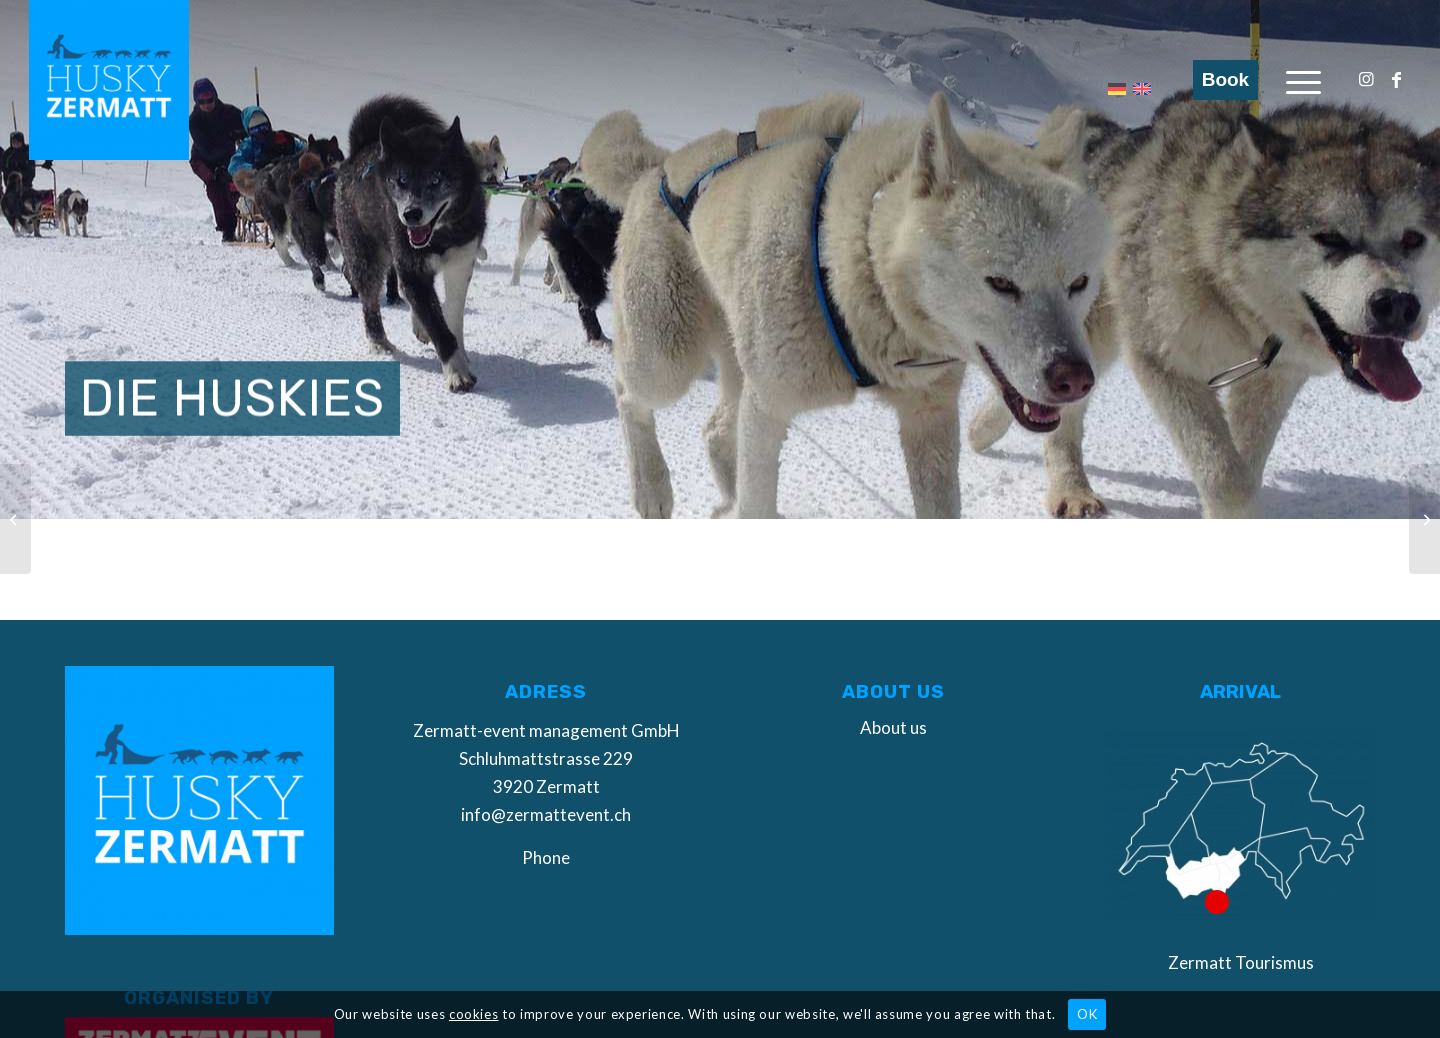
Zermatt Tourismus (1241, 962)
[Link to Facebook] (1396, 79)
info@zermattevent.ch (546, 814)
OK (1087, 1014)
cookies (474, 1014)
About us (893, 727)
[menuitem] (1303, 80)
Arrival (1240, 692)
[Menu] (1303, 80)
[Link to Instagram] (1366, 79)
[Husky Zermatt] (109, 80)
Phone (546, 857)
